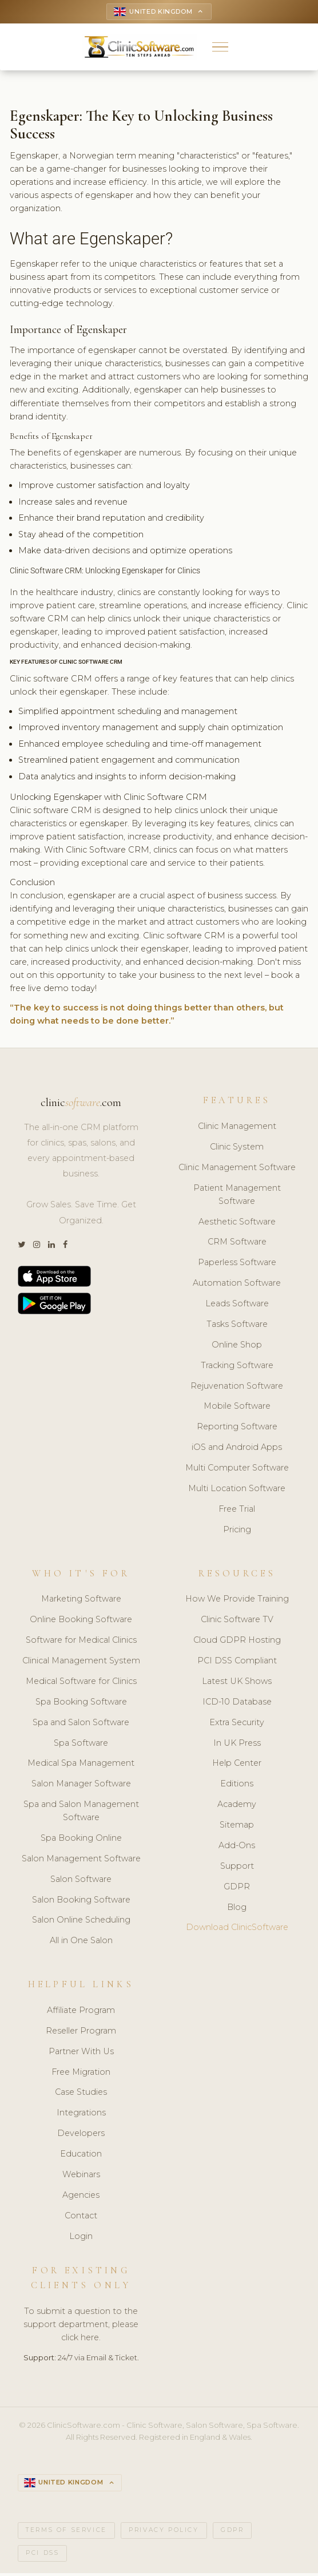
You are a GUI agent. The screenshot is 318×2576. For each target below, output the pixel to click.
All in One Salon (81, 1942)
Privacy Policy (163, 2533)
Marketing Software (81, 1601)
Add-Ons (236, 1847)
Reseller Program (81, 2032)
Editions (236, 1786)
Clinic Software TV (237, 1621)
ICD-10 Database (237, 1703)
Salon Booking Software (81, 1901)
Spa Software (81, 1744)
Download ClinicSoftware (237, 1929)
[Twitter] (21, 1246)
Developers (81, 2135)
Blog (237, 1909)
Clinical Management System (81, 1662)
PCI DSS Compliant (237, 1662)
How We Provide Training (237, 1601)
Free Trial (236, 1510)
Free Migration (80, 2073)
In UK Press (237, 1744)
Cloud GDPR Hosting (237, 1641)
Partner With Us (81, 2053)
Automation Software (237, 1285)
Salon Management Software (81, 1860)
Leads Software (237, 1305)
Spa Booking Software (81, 1703)
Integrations (81, 2115)
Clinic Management (237, 1128)
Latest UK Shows (237, 1683)
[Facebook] (65, 1246)
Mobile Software (237, 1408)
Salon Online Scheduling (81, 1922)
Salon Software (81, 1881)
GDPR (237, 1888)
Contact (81, 2217)
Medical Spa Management (80, 1765)
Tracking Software (237, 1367)
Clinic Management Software (237, 1169)
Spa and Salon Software (81, 1724)
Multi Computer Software (237, 1469)
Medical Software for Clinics (81, 1683)
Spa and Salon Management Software (81, 1812)
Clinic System (237, 1148)
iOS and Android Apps (237, 1449)
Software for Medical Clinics (81, 1641)
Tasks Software (237, 1326)
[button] (220, 48)
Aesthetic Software (237, 1223)
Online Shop (237, 1346)
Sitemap (237, 1826)
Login (81, 2238)
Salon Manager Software (81, 1786)
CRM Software (237, 1244)
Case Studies (81, 2094)
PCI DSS (42, 2555)
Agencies (81, 2196)
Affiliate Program (81, 2012)
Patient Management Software (237, 1196)
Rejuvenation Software (236, 1387)
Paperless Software (237, 1264)
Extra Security (236, 1724)
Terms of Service (66, 2533)
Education (81, 2155)
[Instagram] (36, 1246)
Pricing (237, 1531)
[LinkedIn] (51, 1246)
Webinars (81, 2176)
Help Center (236, 1765)
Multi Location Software (236, 1490)
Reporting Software (237, 1429)
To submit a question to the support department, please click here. (80, 2326)
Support (237, 1867)
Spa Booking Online (81, 1839)
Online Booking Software (81, 1621)
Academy (236, 1806)
